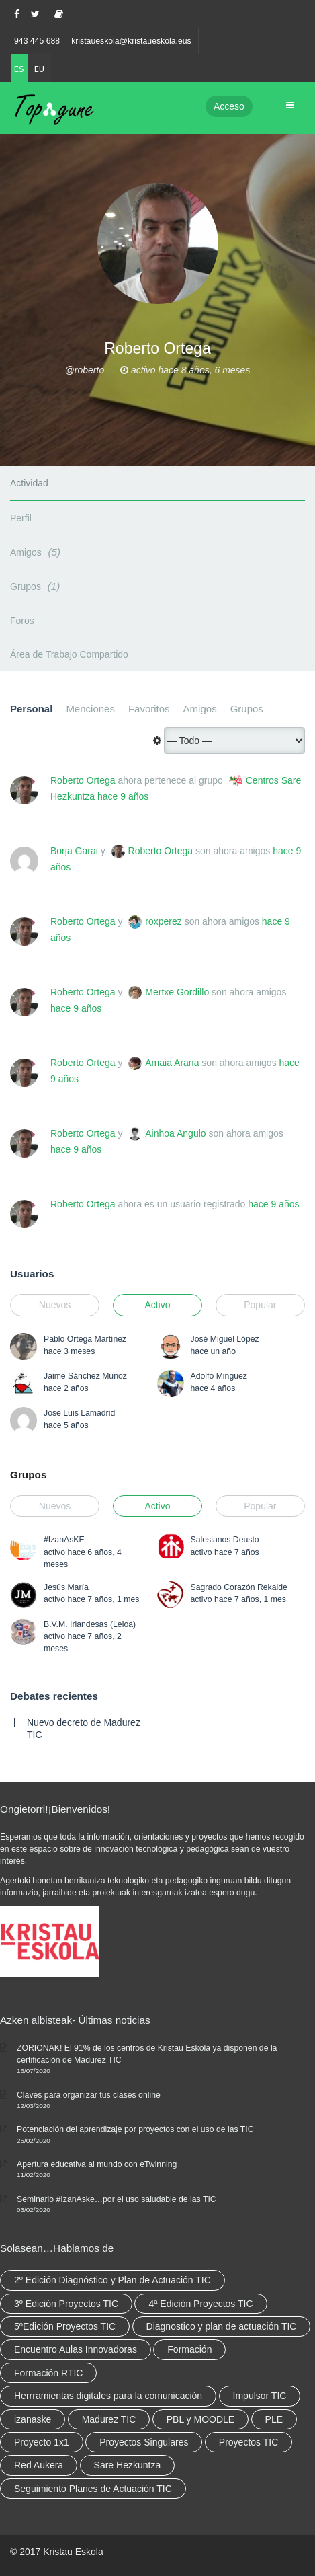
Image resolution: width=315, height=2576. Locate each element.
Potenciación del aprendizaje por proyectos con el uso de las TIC (135, 2129)
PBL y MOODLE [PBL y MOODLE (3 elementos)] (200, 2419)
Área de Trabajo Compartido (69, 654)
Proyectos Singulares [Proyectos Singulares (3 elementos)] (143, 2442)
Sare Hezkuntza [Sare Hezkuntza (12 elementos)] (127, 2465)
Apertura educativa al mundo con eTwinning (97, 2164)
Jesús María (66, 1587)
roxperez (163, 921)
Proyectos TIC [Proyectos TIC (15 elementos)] (248, 2442)
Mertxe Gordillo (177, 992)
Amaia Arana (172, 1062)
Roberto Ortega (83, 780)
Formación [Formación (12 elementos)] (189, 2349)
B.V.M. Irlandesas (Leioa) (90, 1624)
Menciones (90, 708)
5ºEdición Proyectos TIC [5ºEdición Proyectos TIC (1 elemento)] (65, 2326)
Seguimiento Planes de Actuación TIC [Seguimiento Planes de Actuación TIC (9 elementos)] (93, 2488)
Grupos (37, 586)
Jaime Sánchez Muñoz (85, 1376)
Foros (22, 620)
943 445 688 (37, 41)
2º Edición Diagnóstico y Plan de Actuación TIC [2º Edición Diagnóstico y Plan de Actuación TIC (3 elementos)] (112, 2280)
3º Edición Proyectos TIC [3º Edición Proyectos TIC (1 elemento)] (66, 2303)
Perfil (21, 518)
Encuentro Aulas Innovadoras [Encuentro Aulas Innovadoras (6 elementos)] (75, 2349)
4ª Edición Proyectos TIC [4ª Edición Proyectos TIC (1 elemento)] (200, 2303)
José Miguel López (225, 1339)
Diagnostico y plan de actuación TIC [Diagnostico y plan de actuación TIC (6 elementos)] (221, 2326)
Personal (31, 708)
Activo (157, 1304)
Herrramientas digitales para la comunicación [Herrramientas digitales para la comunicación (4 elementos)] (108, 2395)
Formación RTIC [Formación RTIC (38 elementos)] (48, 2372)
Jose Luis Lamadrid (79, 1413)
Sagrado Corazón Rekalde (239, 1587)
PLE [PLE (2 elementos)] (274, 2419)
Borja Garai (74, 850)
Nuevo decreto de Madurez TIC (83, 1728)
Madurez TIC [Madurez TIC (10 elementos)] (109, 2419)
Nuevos (55, 1304)
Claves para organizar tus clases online (89, 2095)
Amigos (37, 551)
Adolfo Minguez (219, 1376)
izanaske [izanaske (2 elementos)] (32, 2419)
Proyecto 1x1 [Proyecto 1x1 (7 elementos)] (41, 2442)
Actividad (29, 483)
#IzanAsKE (64, 1539)
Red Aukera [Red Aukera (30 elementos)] (38, 2465)
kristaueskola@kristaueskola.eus (131, 41)
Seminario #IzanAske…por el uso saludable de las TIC (116, 2199)
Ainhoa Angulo (175, 1133)
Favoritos (149, 708)
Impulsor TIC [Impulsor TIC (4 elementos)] (260, 2395)
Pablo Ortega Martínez (85, 1339)
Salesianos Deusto (225, 1539)
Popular (260, 1304)
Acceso (229, 106)
